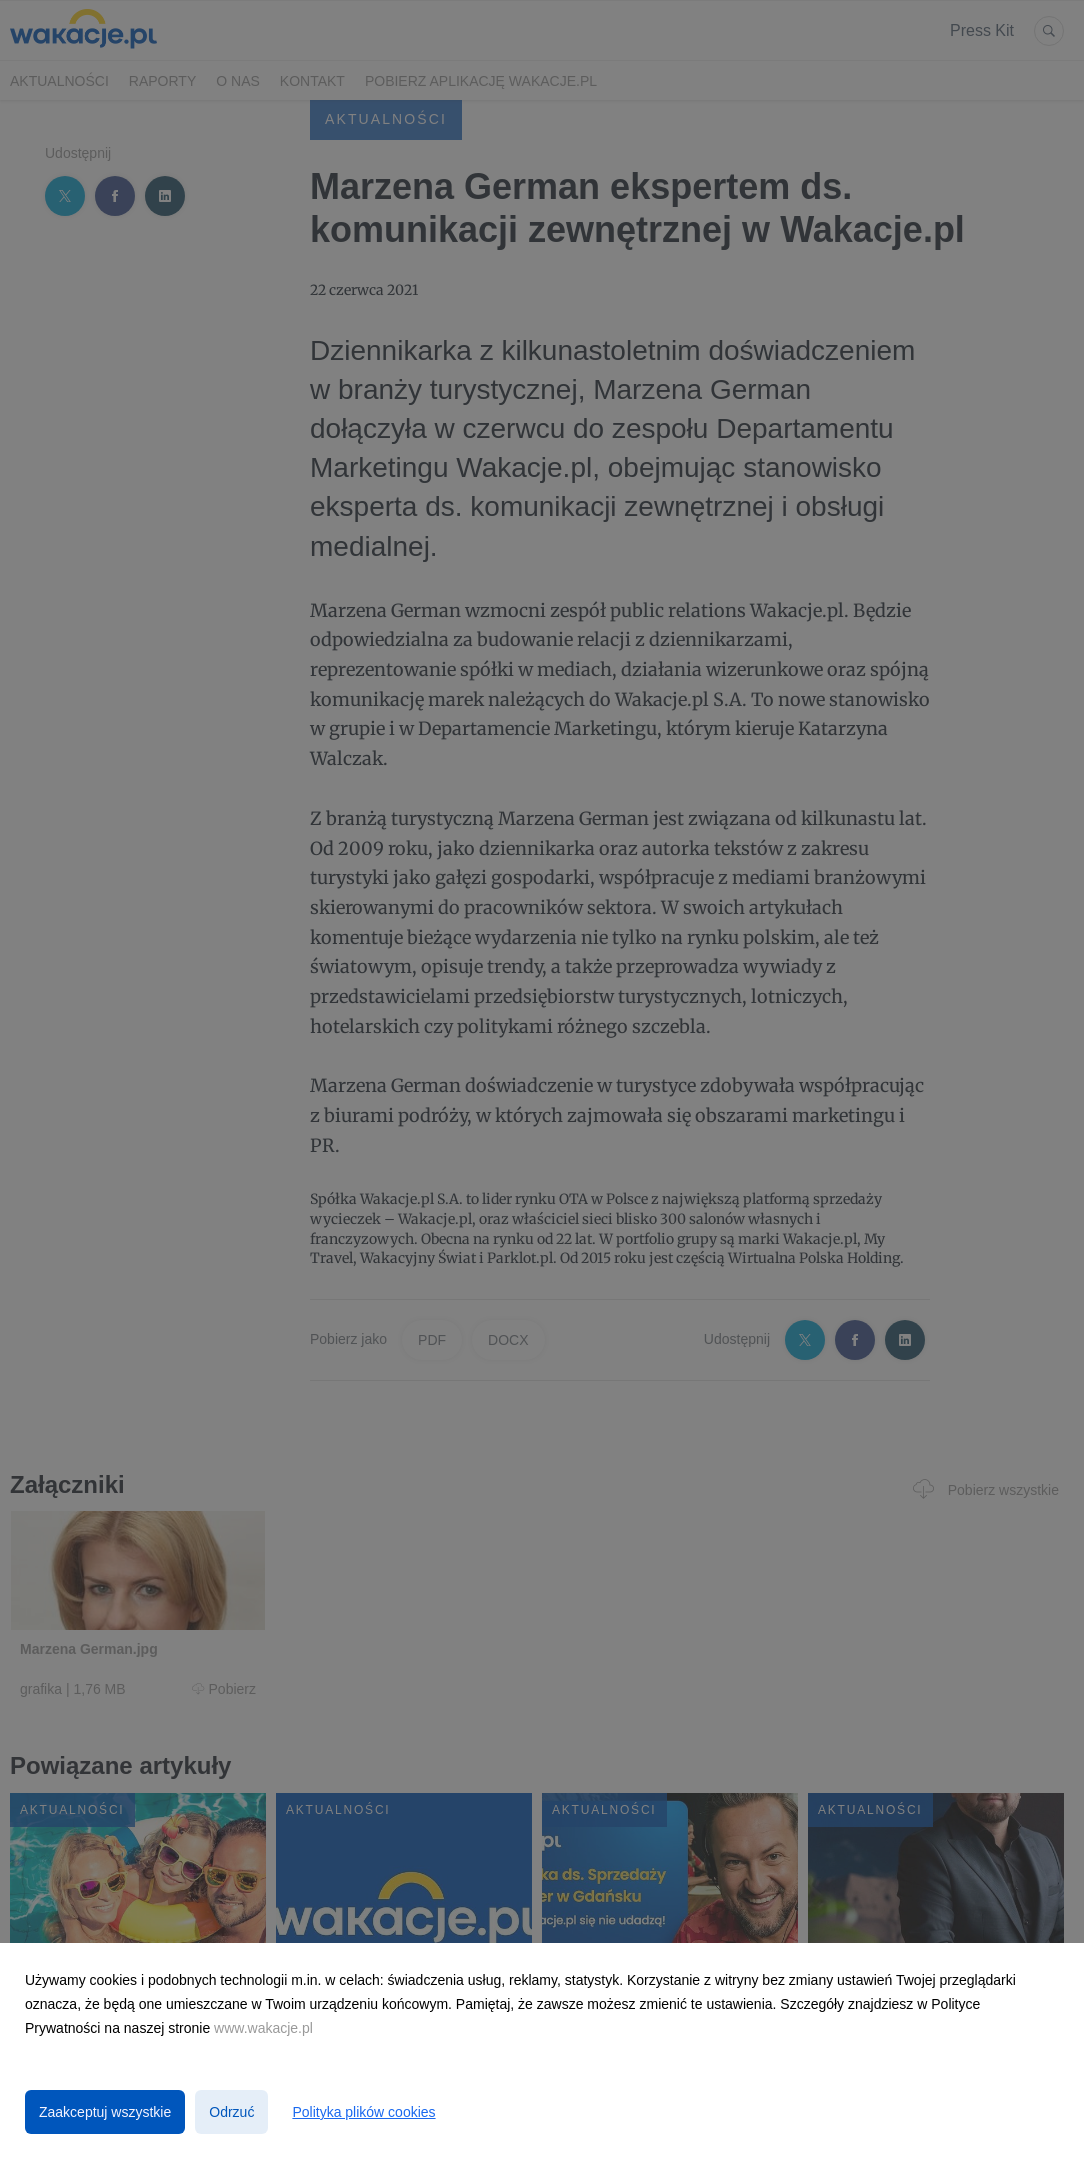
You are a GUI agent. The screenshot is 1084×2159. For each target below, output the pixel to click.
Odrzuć (231, 2112)
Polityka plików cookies (363, 2112)
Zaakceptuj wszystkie (105, 2112)
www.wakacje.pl (263, 2028)
